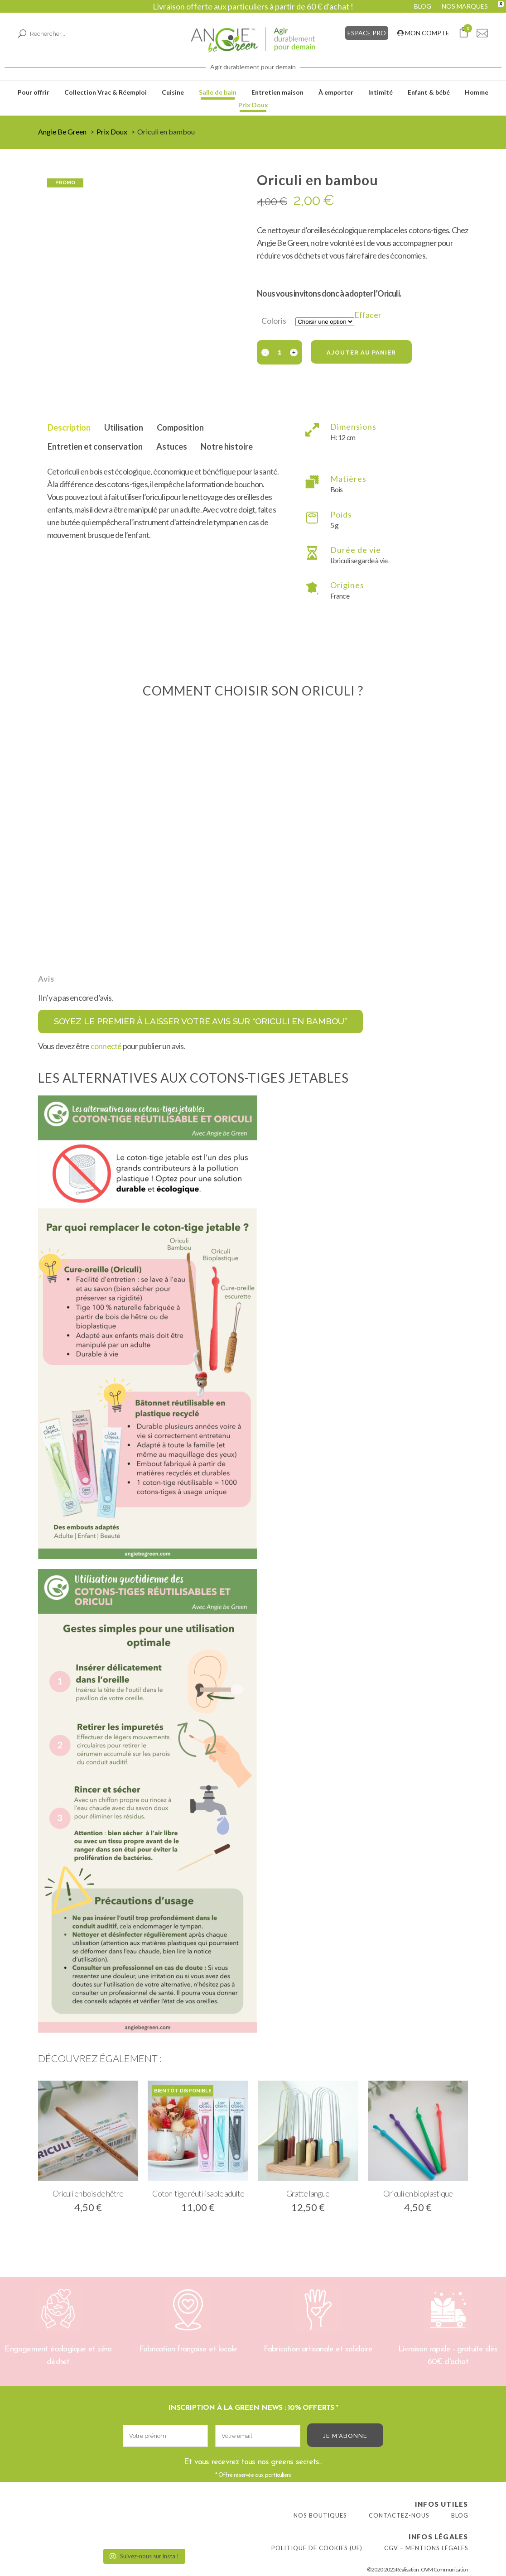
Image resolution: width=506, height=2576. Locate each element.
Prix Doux (253, 105)
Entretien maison (277, 92)
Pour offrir (33, 92)
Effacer (367, 315)
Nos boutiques (320, 2515)
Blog (459, 2515)
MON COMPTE (423, 33)
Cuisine (173, 92)
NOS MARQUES (465, 6)
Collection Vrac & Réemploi (105, 92)
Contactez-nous (399, 2515)
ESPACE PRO (366, 33)
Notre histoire (227, 446)
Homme (476, 92)
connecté (106, 1046)
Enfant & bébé (429, 92)
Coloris (273, 321)
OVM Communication (444, 2569)
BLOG (422, 6)
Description (69, 427)
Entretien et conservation (95, 446)
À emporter (335, 92)
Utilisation (123, 427)
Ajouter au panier (361, 352)
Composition (180, 427)
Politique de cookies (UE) (316, 2548)
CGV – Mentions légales (426, 2548)
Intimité (380, 92)
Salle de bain (217, 92)
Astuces (171, 446)
